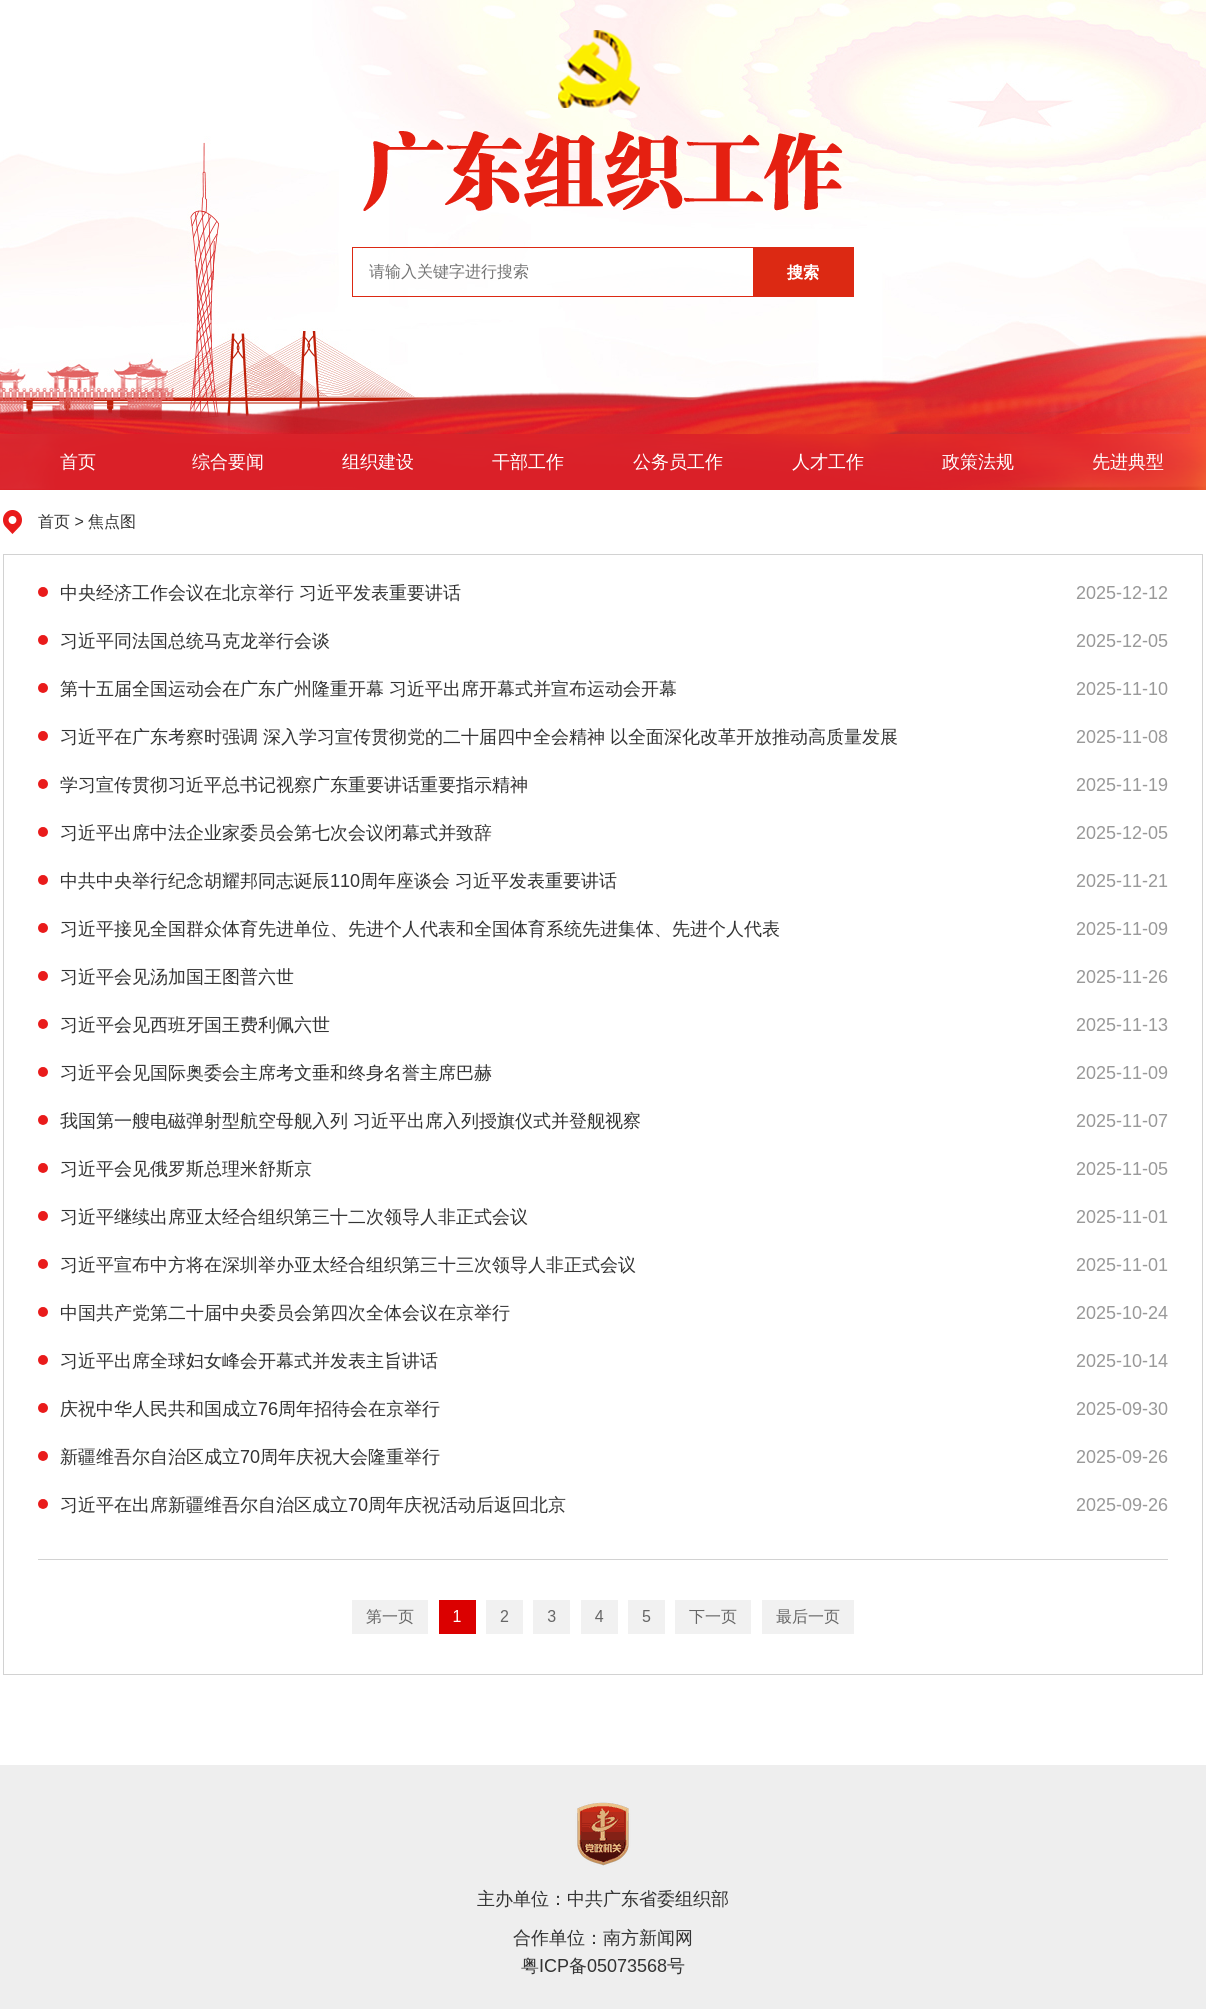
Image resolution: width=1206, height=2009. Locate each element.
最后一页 (808, 1616)
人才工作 (828, 462)
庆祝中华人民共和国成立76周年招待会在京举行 (239, 1409)
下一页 (713, 1616)
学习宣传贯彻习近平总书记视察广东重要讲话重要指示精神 (283, 785)
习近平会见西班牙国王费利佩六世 (184, 1025)
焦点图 (112, 521)
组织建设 (378, 462)
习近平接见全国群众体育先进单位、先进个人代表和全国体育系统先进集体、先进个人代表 (409, 929)
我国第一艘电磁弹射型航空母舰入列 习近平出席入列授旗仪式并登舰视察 (339, 1121)
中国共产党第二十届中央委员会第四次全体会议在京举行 (274, 1313)
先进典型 (1128, 462)
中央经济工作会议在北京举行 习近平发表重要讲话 (249, 593)
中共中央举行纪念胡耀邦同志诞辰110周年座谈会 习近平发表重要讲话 (327, 881)
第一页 (390, 1616)
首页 (78, 462)
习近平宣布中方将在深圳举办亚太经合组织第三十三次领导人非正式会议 (337, 1265)
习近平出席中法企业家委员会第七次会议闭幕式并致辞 (265, 833)
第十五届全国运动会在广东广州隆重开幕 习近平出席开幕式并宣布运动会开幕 (357, 689)
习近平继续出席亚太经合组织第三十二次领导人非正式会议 (283, 1217)
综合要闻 (228, 462)
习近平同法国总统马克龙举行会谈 (184, 641)
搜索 (803, 272)
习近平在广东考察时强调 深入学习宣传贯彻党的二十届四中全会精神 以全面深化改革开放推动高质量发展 (468, 737)
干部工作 (528, 462)
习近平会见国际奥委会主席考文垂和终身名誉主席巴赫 (265, 1073)
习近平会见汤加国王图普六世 (166, 977)
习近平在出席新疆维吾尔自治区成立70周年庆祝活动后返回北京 (302, 1505)
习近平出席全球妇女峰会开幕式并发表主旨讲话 (238, 1361)
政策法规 (978, 462)
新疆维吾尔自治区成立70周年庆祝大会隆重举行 (239, 1457)
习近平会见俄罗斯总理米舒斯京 (175, 1169)
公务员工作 (678, 462)
